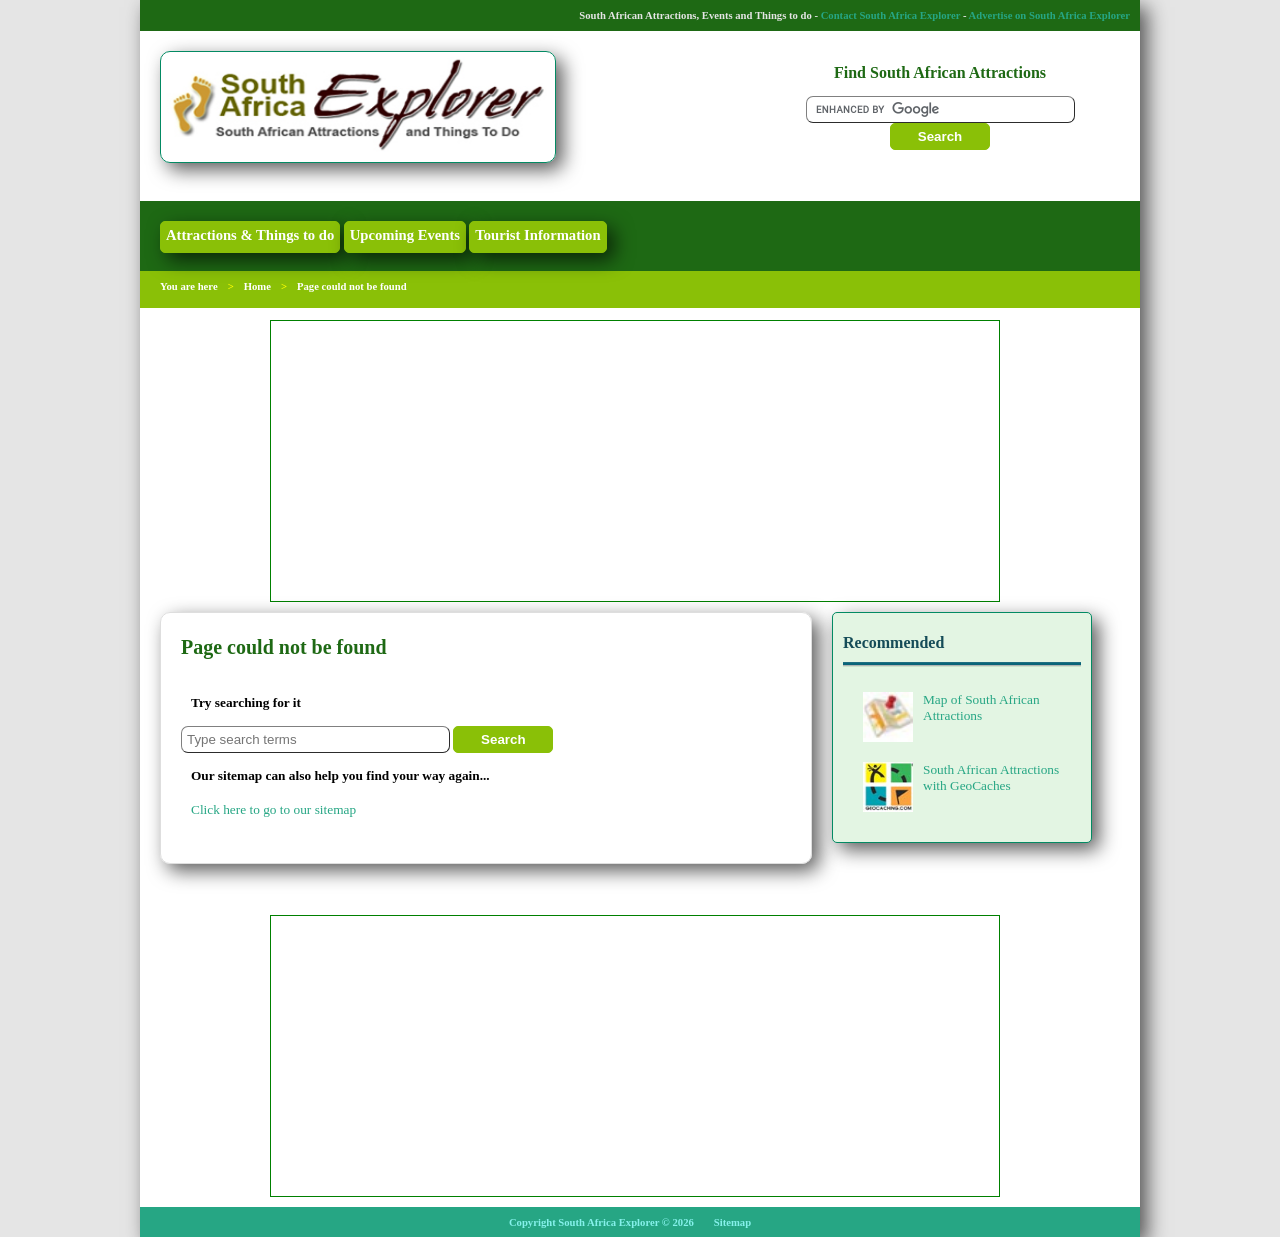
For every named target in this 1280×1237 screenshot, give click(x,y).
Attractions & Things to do (250, 235)
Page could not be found (352, 286)
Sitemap (732, 1222)
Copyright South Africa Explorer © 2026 (601, 1222)
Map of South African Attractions (951, 707)
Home (257, 286)
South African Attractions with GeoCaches (961, 777)
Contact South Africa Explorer (891, 15)
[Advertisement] (635, 461)
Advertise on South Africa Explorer (1049, 15)
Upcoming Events (405, 235)
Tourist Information (537, 235)
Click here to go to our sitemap (273, 809)
